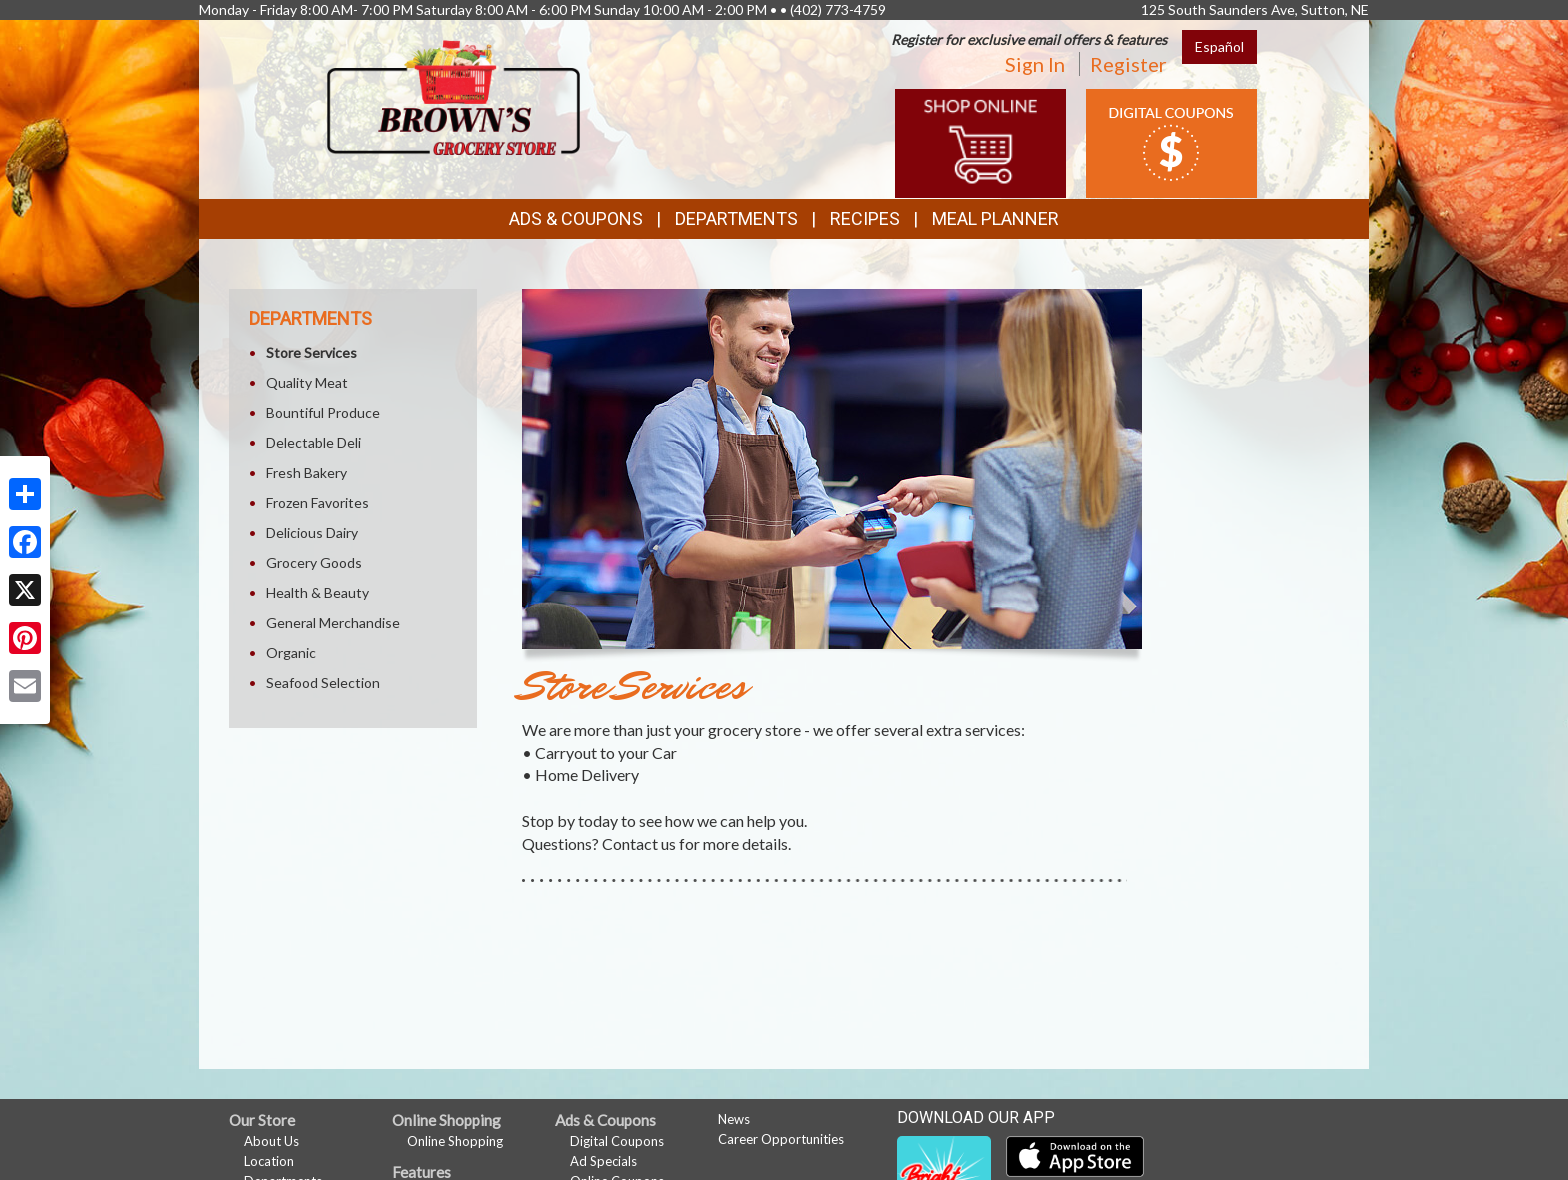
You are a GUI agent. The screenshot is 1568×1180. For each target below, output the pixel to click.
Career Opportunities (781, 1139)
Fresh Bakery (306, 472)
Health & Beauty (317, 592)
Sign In (1035, 64)
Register (1128, 64)
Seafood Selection (323, 682)
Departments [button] (736, 218)
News (734, 1119)
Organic (291, 652)
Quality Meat (307, 382)
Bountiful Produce (323, 412)
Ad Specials (603, 1161)
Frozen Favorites (317, 502)
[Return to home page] (453, 95)
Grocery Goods (314, 562)
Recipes (865, 218)
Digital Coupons (617, 1141)
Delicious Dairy (312, 532)
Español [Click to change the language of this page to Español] (1219, 46)
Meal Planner (995, 218)
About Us (271, 1141)
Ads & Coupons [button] (576, 218)
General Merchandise (333, 622)
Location (269, 1161)
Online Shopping (455, 1141)
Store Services (311, 352)
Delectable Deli (313, 442)
